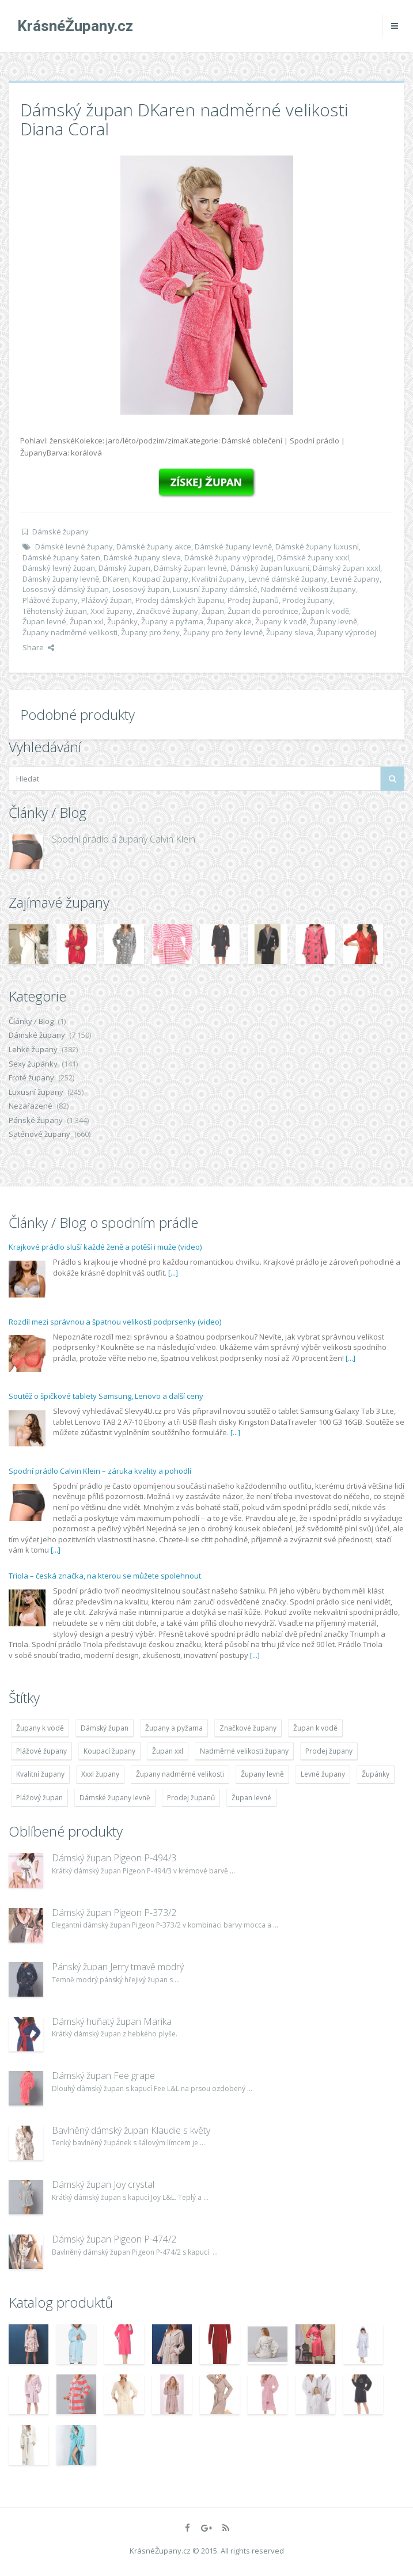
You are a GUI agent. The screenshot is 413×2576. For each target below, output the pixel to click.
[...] (173, 1273)
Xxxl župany (111, 611)
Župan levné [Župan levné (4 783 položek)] (251, 1798)
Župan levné (44, 621)
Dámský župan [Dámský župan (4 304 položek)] (104, 1728)
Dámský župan (124, 568)
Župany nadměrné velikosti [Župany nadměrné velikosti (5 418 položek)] (180, 1774)
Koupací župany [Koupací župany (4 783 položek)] (109, 1751)
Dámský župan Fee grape (103, 2075)
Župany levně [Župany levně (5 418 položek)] (262, 1774)
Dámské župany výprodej (229, 557)
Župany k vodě (280, 621)
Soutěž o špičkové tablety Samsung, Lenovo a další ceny (106, 1396)
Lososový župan (140, 589)
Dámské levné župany (74, 546)
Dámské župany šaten (61, 557)
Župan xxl (87, 621)
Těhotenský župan (54, 611)
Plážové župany (50, 600)
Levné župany (355, 579)
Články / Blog (31, 1021)
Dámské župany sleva (142, 557)
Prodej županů (253, 600)
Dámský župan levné (190, 568)
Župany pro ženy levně (223, 632)
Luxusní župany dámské (215, 589)
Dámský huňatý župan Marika (112, 2021)
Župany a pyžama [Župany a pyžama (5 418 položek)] (174, 1728)
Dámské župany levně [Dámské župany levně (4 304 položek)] (114, 1798)
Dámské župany (60, 531)
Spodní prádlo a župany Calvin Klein (123, 839)
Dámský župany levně (60, 579)
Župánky (122, 621)
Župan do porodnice (263, 611)
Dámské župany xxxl (313, 557)
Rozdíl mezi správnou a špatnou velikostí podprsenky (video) (115, 1322)
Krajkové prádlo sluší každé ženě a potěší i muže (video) (105, 1247)
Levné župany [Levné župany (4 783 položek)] (323, 1774)
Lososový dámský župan (65, 589)
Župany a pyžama (172, 621)
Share (38, 647)
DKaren (116, 579)
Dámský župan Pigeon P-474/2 (114, 2239)
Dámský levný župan (58, 568)
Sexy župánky (33, 1064)
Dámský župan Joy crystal (103, 2184)
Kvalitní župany (218, 579)
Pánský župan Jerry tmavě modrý (118, 1966)
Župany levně (333, 621)
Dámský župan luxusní (269, 568)
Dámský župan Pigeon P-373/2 (114, 1912)
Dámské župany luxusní (317, 546)
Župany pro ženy (150, 632)
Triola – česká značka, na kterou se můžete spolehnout (105, 1575)
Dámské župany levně (233, 546)
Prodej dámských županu (179, 600)
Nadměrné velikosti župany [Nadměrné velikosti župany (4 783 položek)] (244, 1751)
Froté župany (31, 1077)
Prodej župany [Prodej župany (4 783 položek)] (329, 1751)
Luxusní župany (36, 1092)
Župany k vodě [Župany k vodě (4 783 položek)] (40, 1728)
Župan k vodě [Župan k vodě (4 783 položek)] (315, 1728)
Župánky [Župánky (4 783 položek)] (375, 1774)
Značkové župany (167, 611)
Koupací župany (160, 579)
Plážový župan (106, 600)
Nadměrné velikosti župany (308, 589)
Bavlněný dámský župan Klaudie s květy (131, 2130)
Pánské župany (36, 1120)
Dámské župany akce (153, 546)
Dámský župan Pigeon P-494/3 (114, 1858)
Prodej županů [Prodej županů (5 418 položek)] (191, 1798)
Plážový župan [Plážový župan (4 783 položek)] (39, 1798)
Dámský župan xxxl (346, 568)
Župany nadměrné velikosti (70, 632)
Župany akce (229, 621)
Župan (213, 611)
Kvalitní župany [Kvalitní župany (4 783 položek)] (40, 1774)
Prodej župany (307, 600)
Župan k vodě (325, 611)
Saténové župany (39, 1134)
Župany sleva (289, 632)
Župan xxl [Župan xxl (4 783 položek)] (167, 1751)
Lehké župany (33, 1049)
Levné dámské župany (287, 579)
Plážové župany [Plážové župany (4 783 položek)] (41, 1751)
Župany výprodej (346, 632)
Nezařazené (30, 1106)
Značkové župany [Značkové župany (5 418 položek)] (247, 1728)
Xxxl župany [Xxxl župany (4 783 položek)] (100, 1774)
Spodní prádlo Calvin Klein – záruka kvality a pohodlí (100, 1471)
